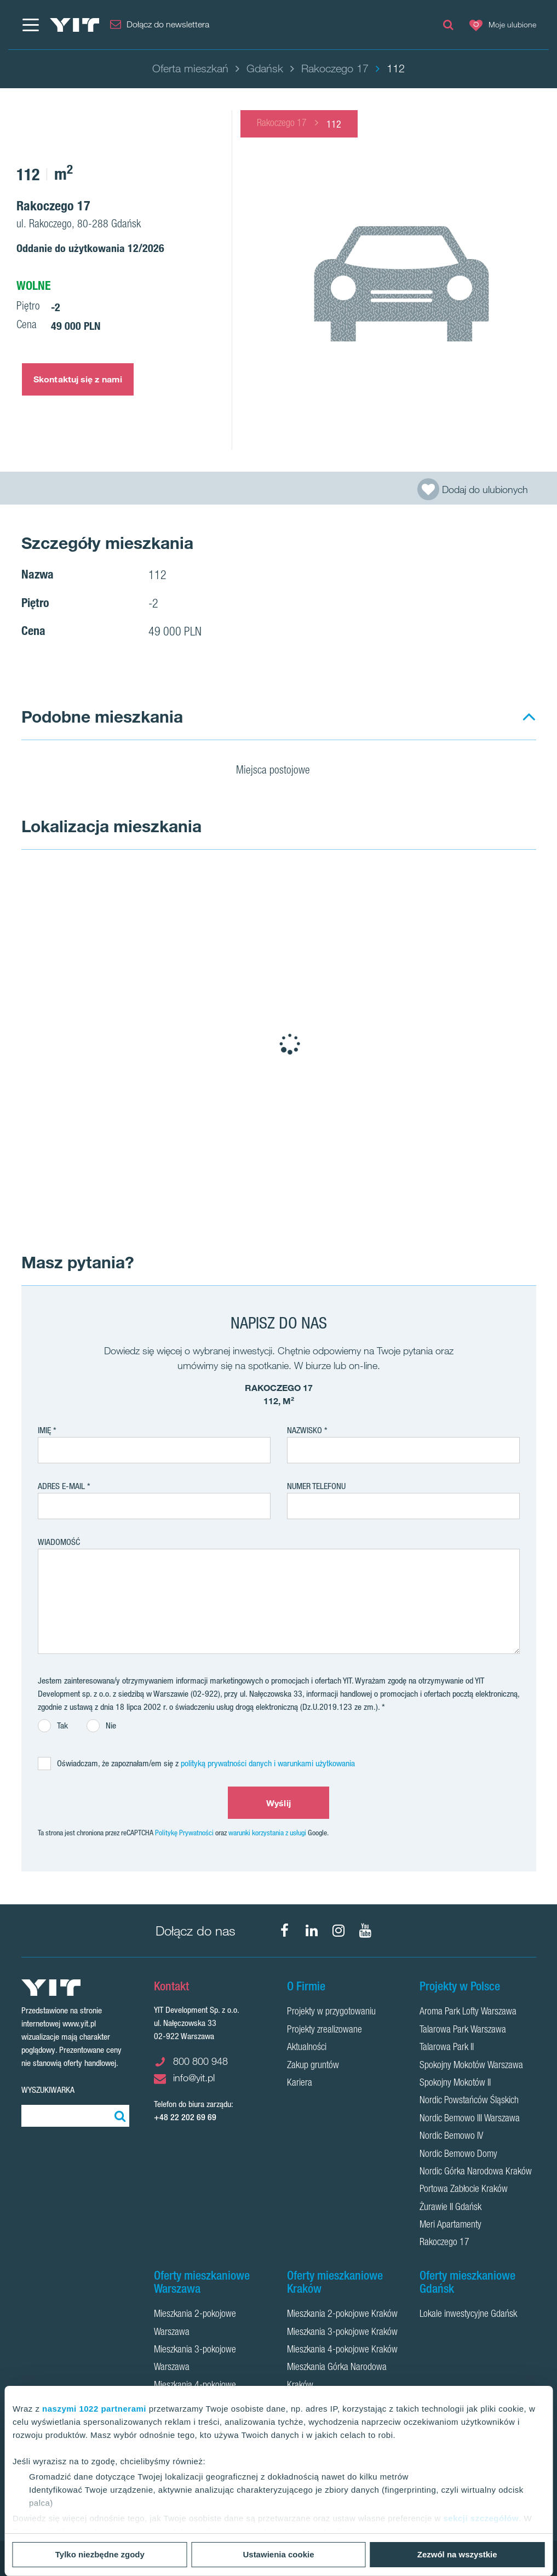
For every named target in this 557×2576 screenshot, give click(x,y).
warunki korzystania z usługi (267, 1832)
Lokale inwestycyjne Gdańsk (468, 2315)
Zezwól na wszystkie (457, 2554)
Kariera (299, 2083)
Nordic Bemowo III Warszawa (470, 2119)
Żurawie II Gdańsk (450, 2208)
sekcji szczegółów (481, 2518)
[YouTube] (365, 1930)
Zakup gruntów (313, 2066)
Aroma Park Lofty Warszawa (468, 2012)
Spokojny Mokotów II (455, 2083)
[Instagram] (338, 1930)
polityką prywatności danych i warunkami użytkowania (268, 1763)
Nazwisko (304, 1430)
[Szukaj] (118, 2115)
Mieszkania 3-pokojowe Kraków (342, 2333)
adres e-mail (61, 1486)
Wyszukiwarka (47, 2090)
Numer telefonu (316, 1486)
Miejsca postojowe (280, 771)
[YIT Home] (74, 25)
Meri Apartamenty (450, 2225)
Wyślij (278, 1803)
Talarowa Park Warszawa (463, 2030)
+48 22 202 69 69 (185, 2117)
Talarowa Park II (447, 2048)
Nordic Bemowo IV (451, 2137)
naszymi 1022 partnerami (94, 2408)
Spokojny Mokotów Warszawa (471, 2066)
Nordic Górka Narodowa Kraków (476, 2172)
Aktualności (306, 2048)
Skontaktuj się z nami (77, 379)
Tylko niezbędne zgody (100, 2554)
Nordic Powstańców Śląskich (469, 2101)
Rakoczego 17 (282, 124)
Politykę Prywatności (184, 1832)
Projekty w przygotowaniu (331, 2012)
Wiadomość (59, 1542)
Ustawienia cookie (278, 2554)
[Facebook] (285, 1930)
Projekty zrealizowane (324, 2030)
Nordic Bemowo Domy (458, 2155)
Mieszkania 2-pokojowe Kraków (342, 2315)
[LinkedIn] (311, 1930)
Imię (44, 1430)
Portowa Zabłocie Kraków (464, 2190)
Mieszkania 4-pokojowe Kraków (342, 2350)
